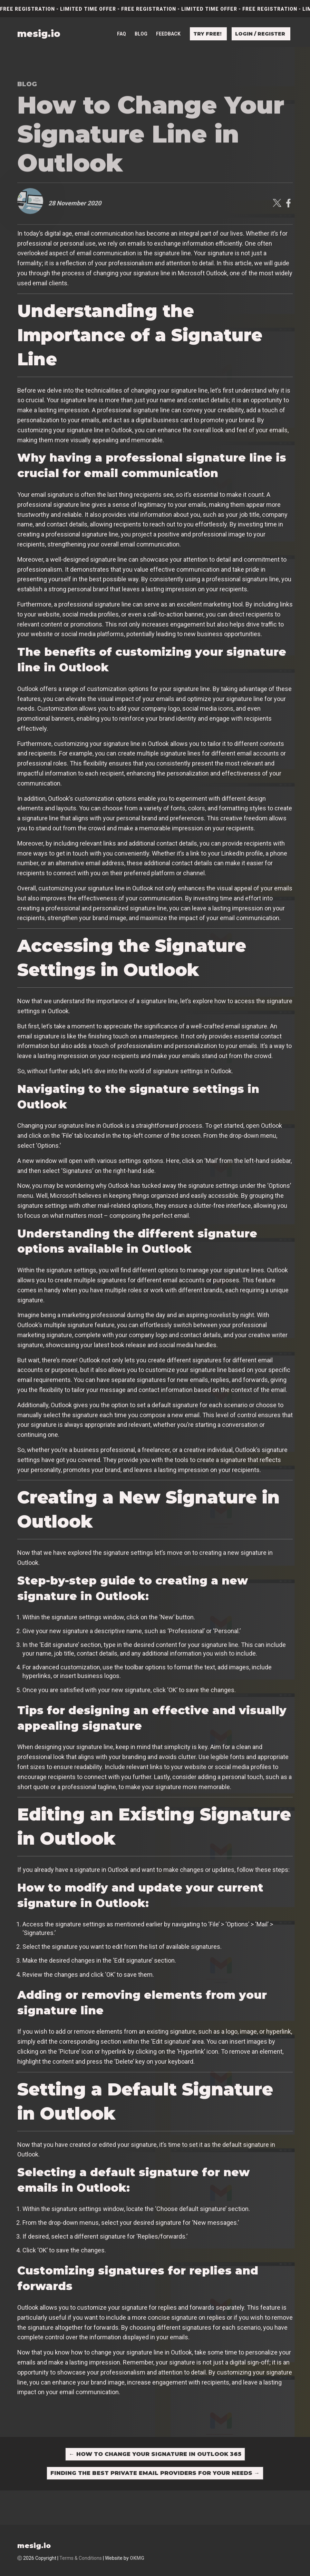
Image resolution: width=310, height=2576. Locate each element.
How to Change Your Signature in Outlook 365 (155, 2454)
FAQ (121, 24)
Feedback (168, 24)
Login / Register (260, 24)
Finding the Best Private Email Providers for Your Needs (155, 2473)
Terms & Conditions (80, 2558)
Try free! (207, 24)
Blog (141, 24)
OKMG (137, 2558)
